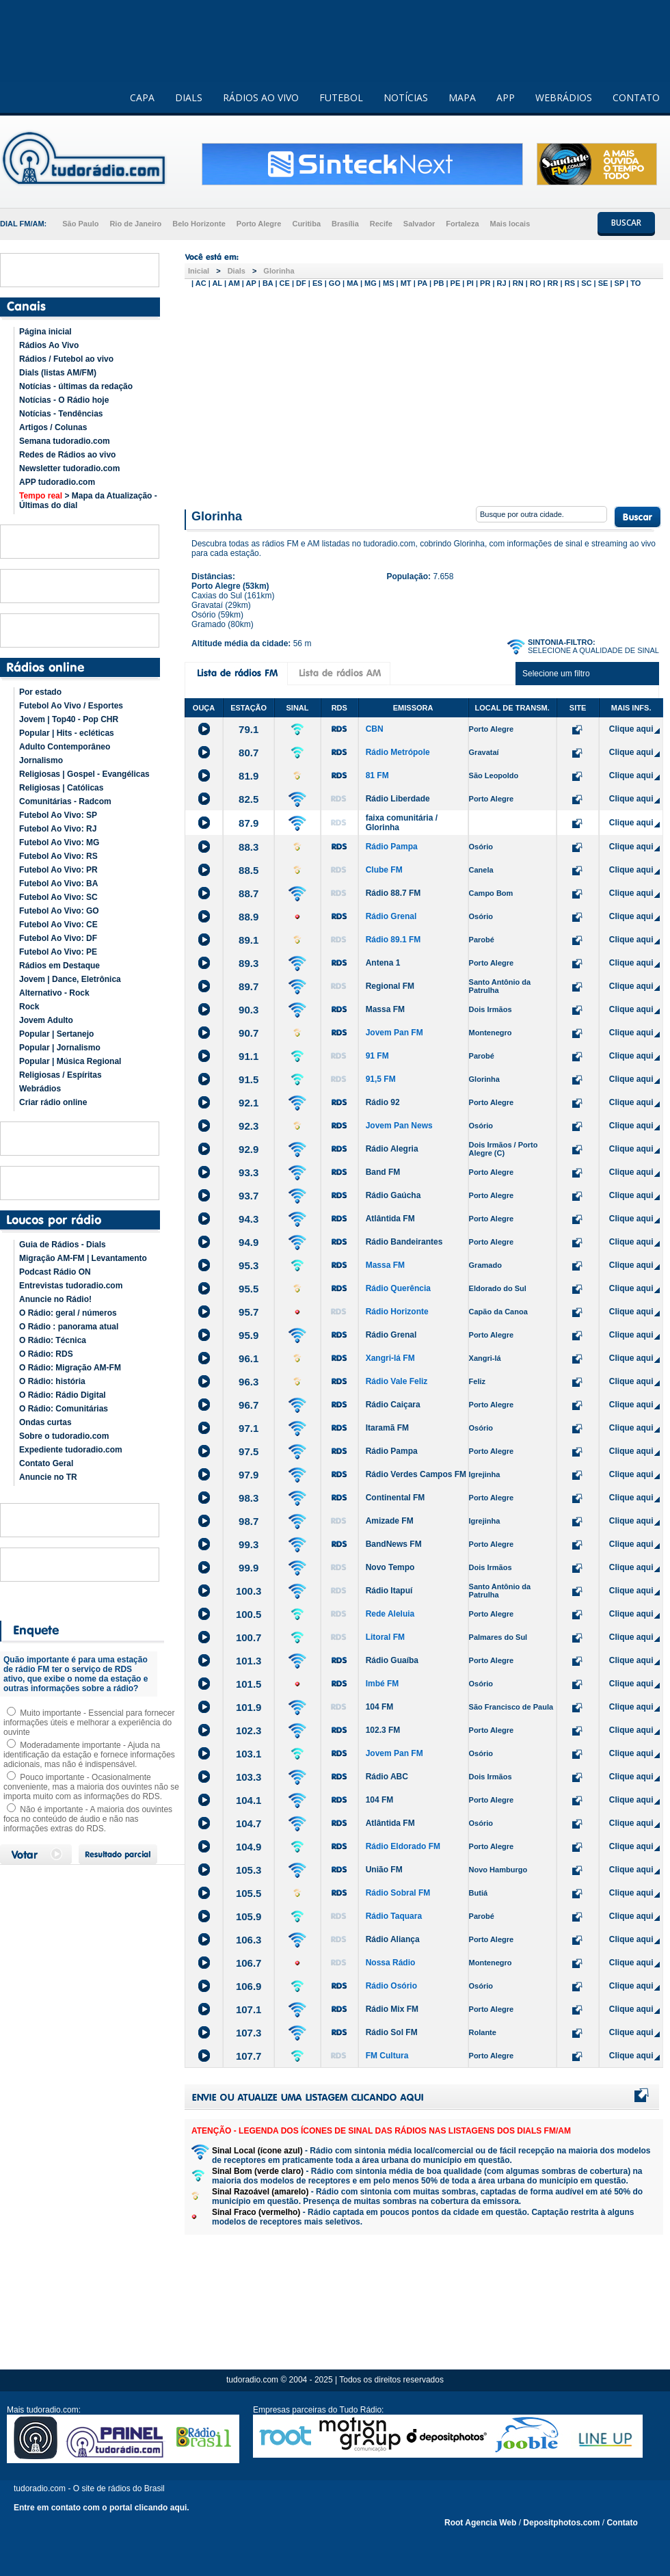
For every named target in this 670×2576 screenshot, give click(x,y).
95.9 (248, 1335)
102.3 (249, 1730)
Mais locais (510, 224)
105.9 (249, 1916)
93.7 (248, 1195)
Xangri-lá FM (390, 1358)
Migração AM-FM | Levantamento (83, 1258)
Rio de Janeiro (135, 224)
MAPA (462, 97)
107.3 (249, 2033)
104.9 (249, 1847)
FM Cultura (387, 2055)
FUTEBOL (341, 97)
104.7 (249, 1823)
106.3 (249, 1940)
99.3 (248, 1544)
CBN (375, 729)
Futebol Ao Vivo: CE (58, 924)
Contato (621, 2522)
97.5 (248, 1451)
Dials (236, 271)
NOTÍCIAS (406, 97)
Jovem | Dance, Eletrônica (70, 979)
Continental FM (395, 1497)
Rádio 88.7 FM (393, 893)
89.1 (248, 940)
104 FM (380, 1707)
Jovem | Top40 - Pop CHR (68, 719)
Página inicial (45, 331)
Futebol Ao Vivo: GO (59, 911)
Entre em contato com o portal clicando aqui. (101, 2507)
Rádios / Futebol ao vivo (66, 359)
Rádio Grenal (391, 916)
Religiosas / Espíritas (60, 1075)
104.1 (249, 1800)
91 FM (377, 1056)
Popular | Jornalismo (59, 1047)
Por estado (40, 692)
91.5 (248, 1079)
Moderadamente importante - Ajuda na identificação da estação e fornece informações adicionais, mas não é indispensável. (89, 1754)
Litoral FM (385, 1637)
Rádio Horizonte (397, 1311)
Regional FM (390, 986)
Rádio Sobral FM (398, 1893)
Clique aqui (631, 729)
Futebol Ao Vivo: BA (58, 883)
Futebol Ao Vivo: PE (58, 952)
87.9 (248, 823)
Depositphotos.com (561, 2522)
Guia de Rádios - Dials (62, 1244)
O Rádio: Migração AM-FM (70, 1367)
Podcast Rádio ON (55, 1272)
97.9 (248, 1474)
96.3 (248, 1381)
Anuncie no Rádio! (55, 1299)
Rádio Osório (391, 1986)
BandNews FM (394, 1544)
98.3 (248, 1498)
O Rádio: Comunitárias (63, 1408)
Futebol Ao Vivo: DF (58, 938)
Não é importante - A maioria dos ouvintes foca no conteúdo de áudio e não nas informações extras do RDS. (87, 1819)
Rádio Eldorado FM (403, 1846)
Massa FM (385, 1009)
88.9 (248, 916)
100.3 (249, 1591)
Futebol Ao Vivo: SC (58, 897)
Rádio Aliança (393, 1939)
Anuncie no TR (48, 1477)
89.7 (248, 986)
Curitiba (306, 224)
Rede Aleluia (390, 1614)
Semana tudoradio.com (64, 441)
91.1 (248, 1056)
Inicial (198, 271)
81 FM (377, 775)
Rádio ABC (387, 1776)
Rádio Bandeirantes (404, 1242)
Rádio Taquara (394, 1916)
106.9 (249, 1986)
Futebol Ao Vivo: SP (58, 815)
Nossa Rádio (391, 1962)
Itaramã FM (387, 1428)
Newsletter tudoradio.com (69, 468)
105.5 (249, 1893)
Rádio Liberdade (398, 799)
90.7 (248, 1033)
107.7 (249, 2056)
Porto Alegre (259, 224)
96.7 (248, 1405)
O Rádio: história (52, 1381)
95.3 (248, 1265)
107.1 (249, 2009)
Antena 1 (383, 963)
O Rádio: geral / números (68, 1313)
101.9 (249, 1707)
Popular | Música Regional (70, 1061)
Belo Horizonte (199, 224)
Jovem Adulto (46, 1020)
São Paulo (80, 224)
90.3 (248, 1009)
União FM (384, 1869)
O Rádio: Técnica (52, 1340)
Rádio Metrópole (398, 752)
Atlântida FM (390, 1218)
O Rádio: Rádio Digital (62, 1395)
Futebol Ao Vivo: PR (58, 870)
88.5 (248, 870)
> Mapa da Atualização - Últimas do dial (88, 500)
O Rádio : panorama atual (68, 1326)
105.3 (249, 1870)
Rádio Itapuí (389, 1590)
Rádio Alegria (392, 1149)
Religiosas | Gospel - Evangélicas (84, 774)
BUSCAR (626, 222)
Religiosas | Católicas (61, 788)
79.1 (248, 729)
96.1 (248, 1358)
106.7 (249, 1963)
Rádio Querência (398, 1288)
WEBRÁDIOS (563, 97)
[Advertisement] (424, 395)
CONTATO (636, 97)
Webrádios (40, 1088)
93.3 (248, 1172)
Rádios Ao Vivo (49, 345)
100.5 (249, 1614)
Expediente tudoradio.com (70, 1450)
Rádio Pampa (392, 846)
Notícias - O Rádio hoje (64, 400)
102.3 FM (383, 1730)
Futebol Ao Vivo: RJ (57, 829)
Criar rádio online (53, 1102)
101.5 (249, 1684)
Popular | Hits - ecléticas (66, 733)
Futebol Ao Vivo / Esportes (71, 706)
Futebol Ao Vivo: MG (59, 842)
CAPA (142, 97)
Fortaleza (462, 224)
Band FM (383, 1172)
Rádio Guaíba (392, 1660)
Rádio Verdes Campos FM (416, 1474)
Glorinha (278, 271)
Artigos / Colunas (53, 427)
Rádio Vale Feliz (397, 1381)
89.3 (248, 963)
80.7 (248, 752)
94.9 (248, 1242)
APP (505, 97)
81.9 (248, 776)
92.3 (248, 1126)
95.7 (248, 1312)
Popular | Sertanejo (56, 1034)
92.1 (248, 1102)
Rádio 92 (383, 1102)
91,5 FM (381, 1079)
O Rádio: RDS (46, 1354)
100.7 (249, 1637)
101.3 (249, 1661)
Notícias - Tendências (61, 414)
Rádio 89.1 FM (393, 939)
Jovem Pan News (399, 1125)
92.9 (248, 1149)
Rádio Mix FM (392, 2009)
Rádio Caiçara (393, 1404)
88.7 (248, 893)
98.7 (248, 1521)
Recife (381, 224)
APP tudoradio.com (57, 482)
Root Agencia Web (480, 2522)
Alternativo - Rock (54, 993)
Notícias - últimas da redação (76, 386)
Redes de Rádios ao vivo (67, 455)
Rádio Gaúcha (393, 1195)
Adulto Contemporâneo (64, 747)
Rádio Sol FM (392, 2032)
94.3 (248, 1219)
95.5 (248, 1288)
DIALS (188, 97)
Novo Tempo (390, 1567)
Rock (29, 1006)
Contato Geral (46, 1463)
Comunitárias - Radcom (65, 801)
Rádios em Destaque (59, 965)
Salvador (419, 224)
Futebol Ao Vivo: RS (58, 856)
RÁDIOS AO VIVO (261, 97)
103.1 (249, 1754)
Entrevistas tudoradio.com (70, 1285)
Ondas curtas (45, 1422)
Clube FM (384, 870)
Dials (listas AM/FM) (57, 372)
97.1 (248, 1428)
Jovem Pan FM (394, 1032)
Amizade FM (390, 1521)
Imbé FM (382, 1683)
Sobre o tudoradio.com (64, 1436)
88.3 (248, 847)
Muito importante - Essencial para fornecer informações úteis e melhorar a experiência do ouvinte (88, 1722)
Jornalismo (41, 760)
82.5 (248, 799)
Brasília (345, 224)
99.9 (248, 1568)
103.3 (249, 1777)
